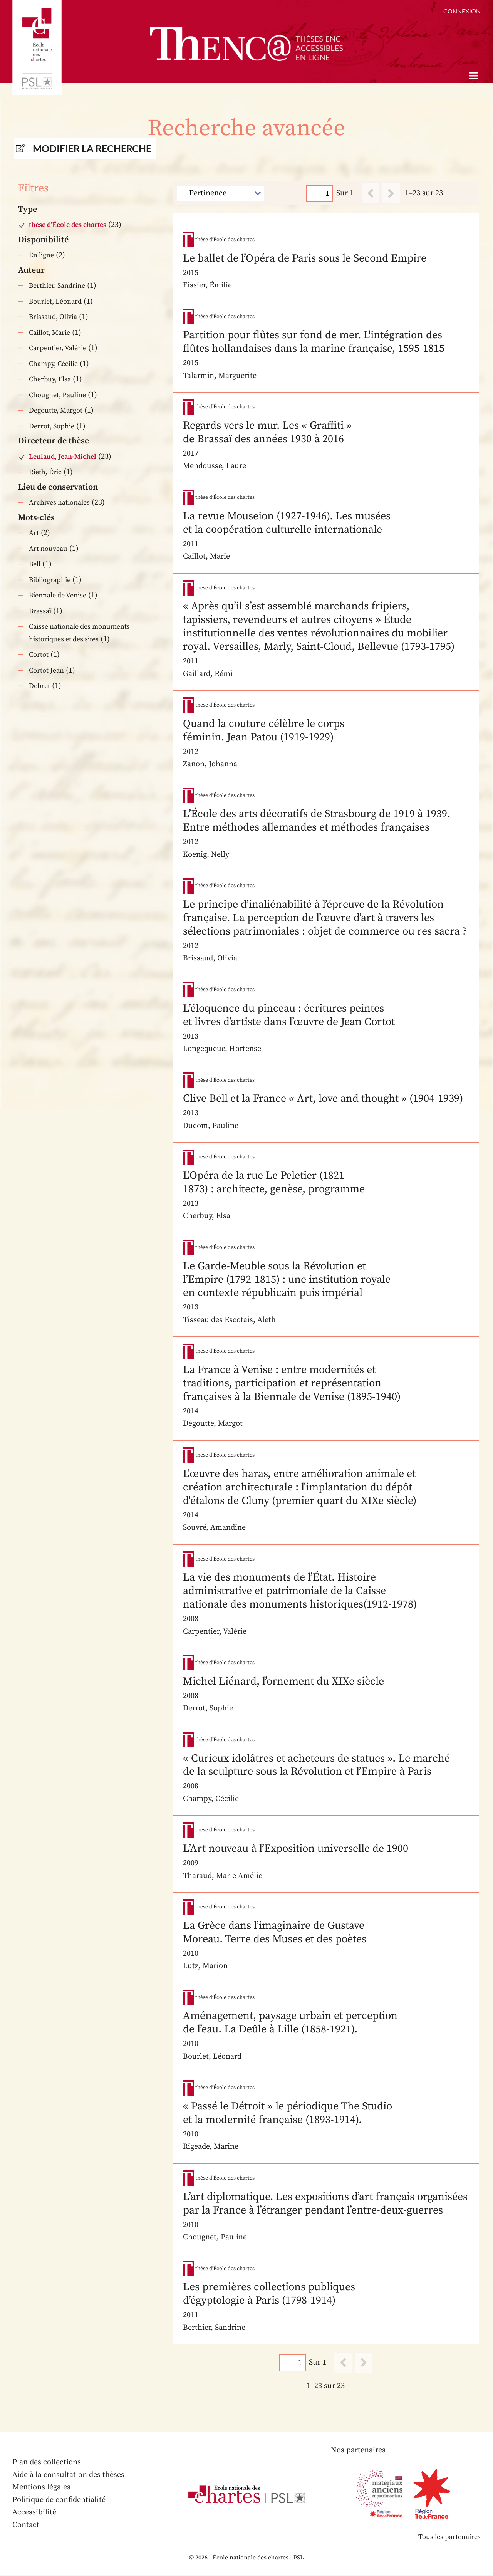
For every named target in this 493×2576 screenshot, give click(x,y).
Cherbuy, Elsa (50, 379)
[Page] (320, 193)
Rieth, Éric (45, 472)
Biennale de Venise (57, 595)
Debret (39, 685)
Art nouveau (48, 548)
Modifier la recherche (92, 148)
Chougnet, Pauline (57, 395)
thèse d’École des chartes (67, 224)
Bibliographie (49, 580)
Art (34, 533)
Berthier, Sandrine (57, 285)
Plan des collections (46, 2463)
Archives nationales (59, 502)
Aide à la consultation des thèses (68, 2476)
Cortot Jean (46, 670)
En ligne (41, 255)
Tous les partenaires (449, 2538)
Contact (25, 2526)
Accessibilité (34, 2513)
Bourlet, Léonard (55, 301)
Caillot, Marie (49, 332)
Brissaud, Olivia (53, 316)
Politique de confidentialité (59, 2501)
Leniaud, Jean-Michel (62, 456)
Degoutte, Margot (55, 410)
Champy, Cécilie (53, 363)
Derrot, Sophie (51, 426)
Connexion (462, 11)
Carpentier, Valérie (57, 348)
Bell (34, 564)
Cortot (39, 654)
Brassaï (40, 611)
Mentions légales (41, 2488)
